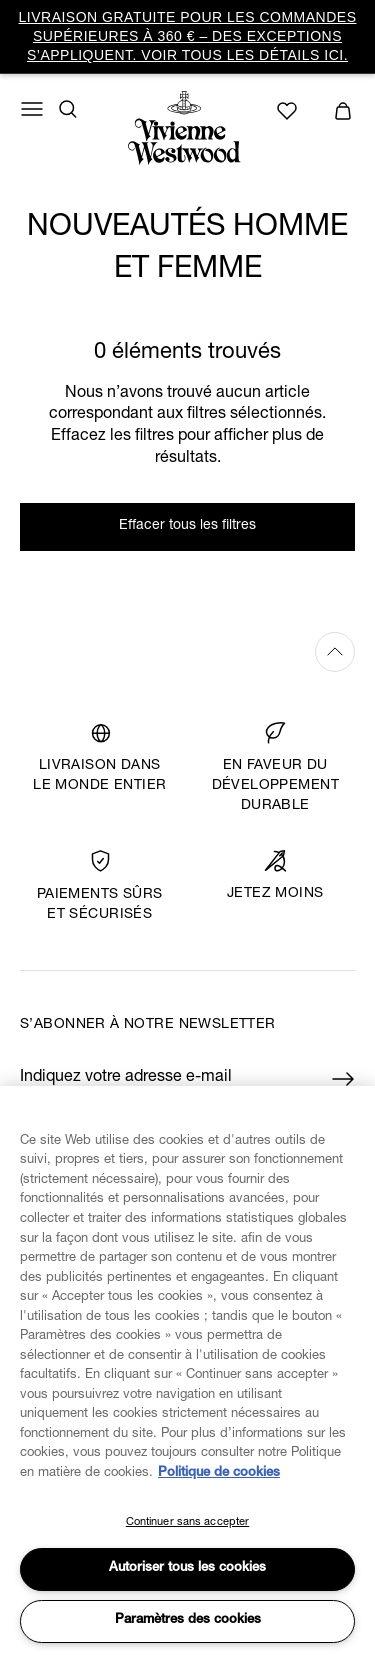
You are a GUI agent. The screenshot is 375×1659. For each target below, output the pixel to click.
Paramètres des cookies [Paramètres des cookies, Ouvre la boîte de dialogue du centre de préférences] (188, 1620)
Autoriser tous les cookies (187, 1568)
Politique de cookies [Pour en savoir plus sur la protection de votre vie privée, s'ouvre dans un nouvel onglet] (219, 1473)
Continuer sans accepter (188, 1522)
